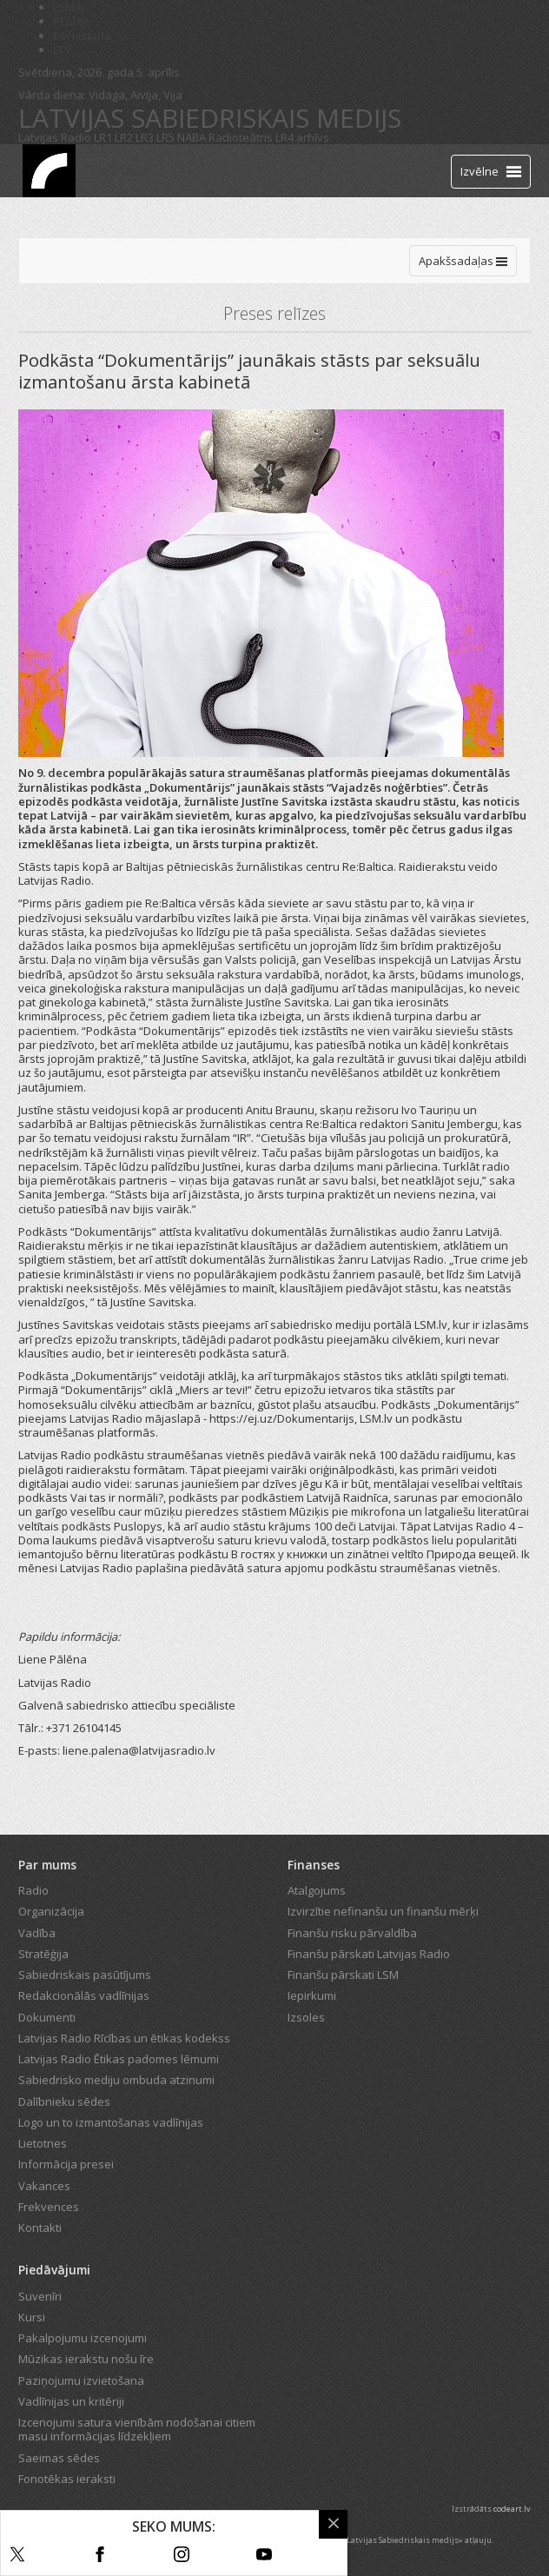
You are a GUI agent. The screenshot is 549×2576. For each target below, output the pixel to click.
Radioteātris (240, 137)
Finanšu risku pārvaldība (352, 1933)
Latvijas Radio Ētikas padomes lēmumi (118, 2059)
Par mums (47, 1864)
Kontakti (40, 2227)
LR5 (165, 137)
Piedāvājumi (54, 2269)
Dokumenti (47, 2017)
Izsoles (306, 2017)
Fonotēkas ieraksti (67, 2478)
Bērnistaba (82, 35)
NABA (191, 137)
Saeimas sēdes (59, 2458)
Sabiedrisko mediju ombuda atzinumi (116, 2080)
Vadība (37, 1933)
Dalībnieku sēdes (64, 2101)
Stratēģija (43, 1954)
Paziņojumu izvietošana (81, 2380)
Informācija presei (66, 2164)
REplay (71, 21)
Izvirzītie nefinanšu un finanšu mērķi (383, 1911)
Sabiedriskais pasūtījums (84, 1974)
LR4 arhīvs (302, 137)
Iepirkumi (312, 1995)
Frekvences (48, 2206)
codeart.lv (512, 2508)
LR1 (103, 137)
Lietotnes (42, 2143)
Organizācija (51, 1911)
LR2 (124, 137)
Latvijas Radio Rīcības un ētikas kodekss (124, 2038)
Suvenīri (40, 2296)
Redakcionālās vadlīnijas (83, 1995)
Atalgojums (317, 1890)
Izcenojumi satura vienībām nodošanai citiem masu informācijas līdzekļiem (136, 2429)
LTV (62, 49)
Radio (33, 1890)
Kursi (31, 2317)
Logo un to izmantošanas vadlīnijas (110, 2122)
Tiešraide (118, 170)
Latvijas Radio (54, 137)
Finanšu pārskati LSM (343, 1974)
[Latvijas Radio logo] (49, 170)
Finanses (314, 1864)
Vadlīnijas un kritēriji (71, 2401)
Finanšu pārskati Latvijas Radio (369, 1954)
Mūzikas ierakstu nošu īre (86, 2359)
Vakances (44, 2186)
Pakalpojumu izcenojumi (82, 2338)
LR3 (145, 137)
